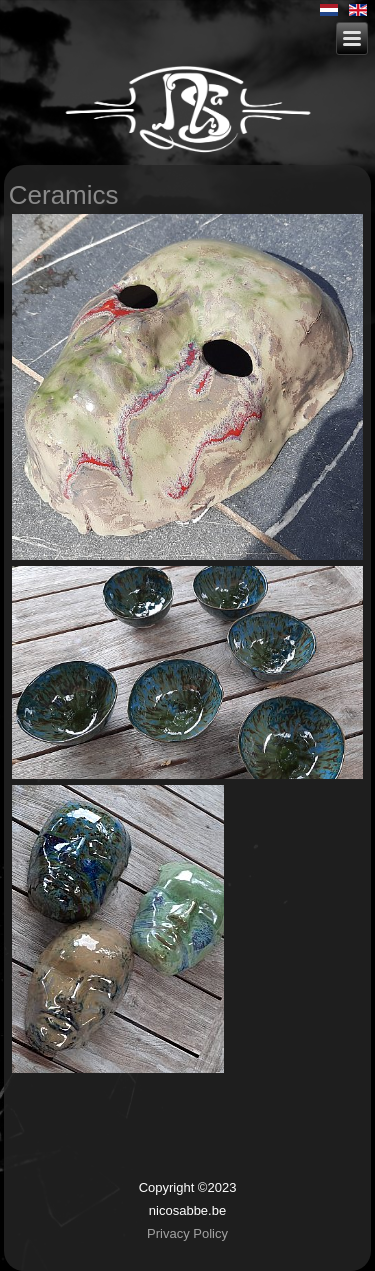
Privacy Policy (187, 1233)
